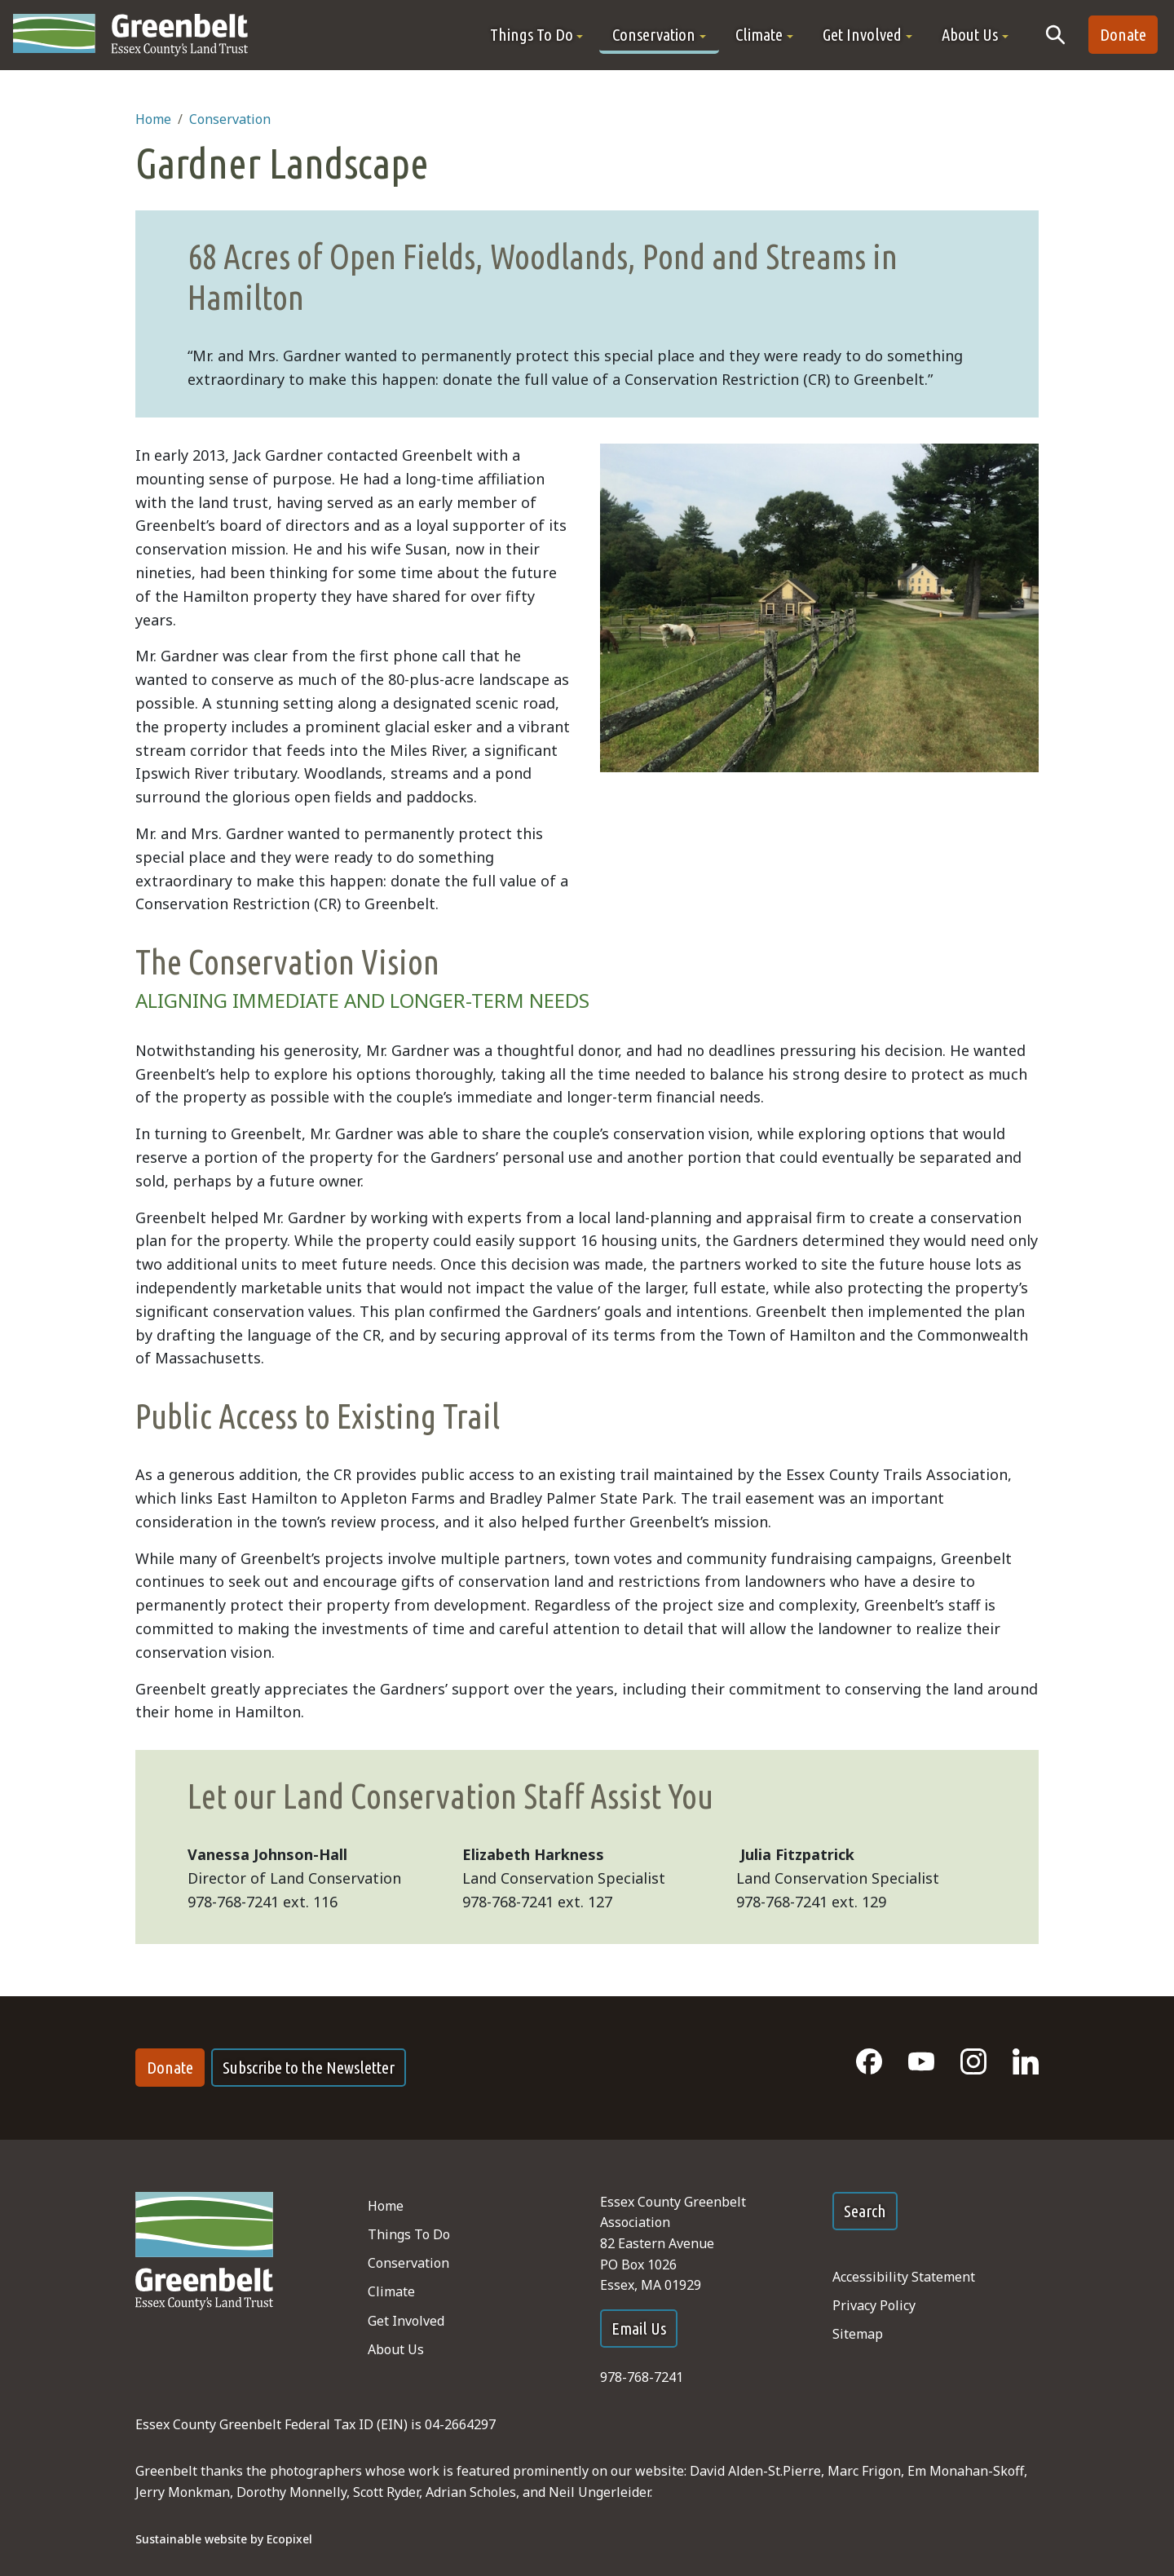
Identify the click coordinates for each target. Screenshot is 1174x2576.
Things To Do (409, 2234)
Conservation (230, 119)
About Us (396, 2349)
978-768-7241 (641, 2377)
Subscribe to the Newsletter (309, 2067)
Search (865, 2211)
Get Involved (406, 2321)
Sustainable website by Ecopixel (223, 2539)
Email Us (638, 2328)
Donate (1123, 34)
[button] (537, 34)
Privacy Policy (874, 2305)
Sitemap (857, 2334)
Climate (391, 2291)
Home (153, 119)
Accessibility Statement (903, 2277)
